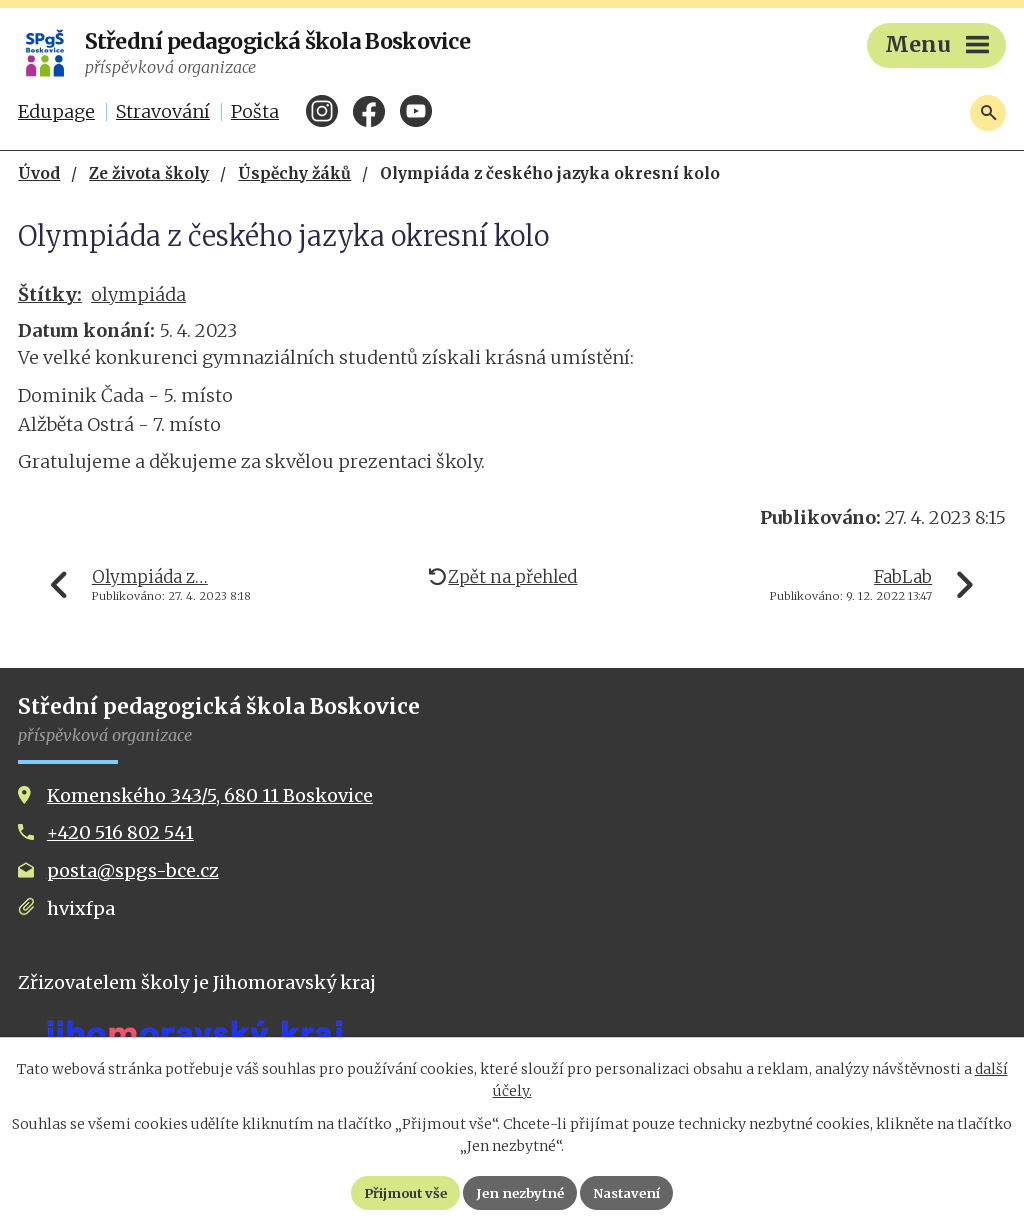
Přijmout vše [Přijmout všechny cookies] (395, 1192)
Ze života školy (149, 173)
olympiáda (138, 294)
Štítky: (50, 294)
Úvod (39, 173)
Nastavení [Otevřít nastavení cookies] (637, 1192)
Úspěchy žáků (294, 173)
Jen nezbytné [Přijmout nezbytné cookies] (520, 1192)
